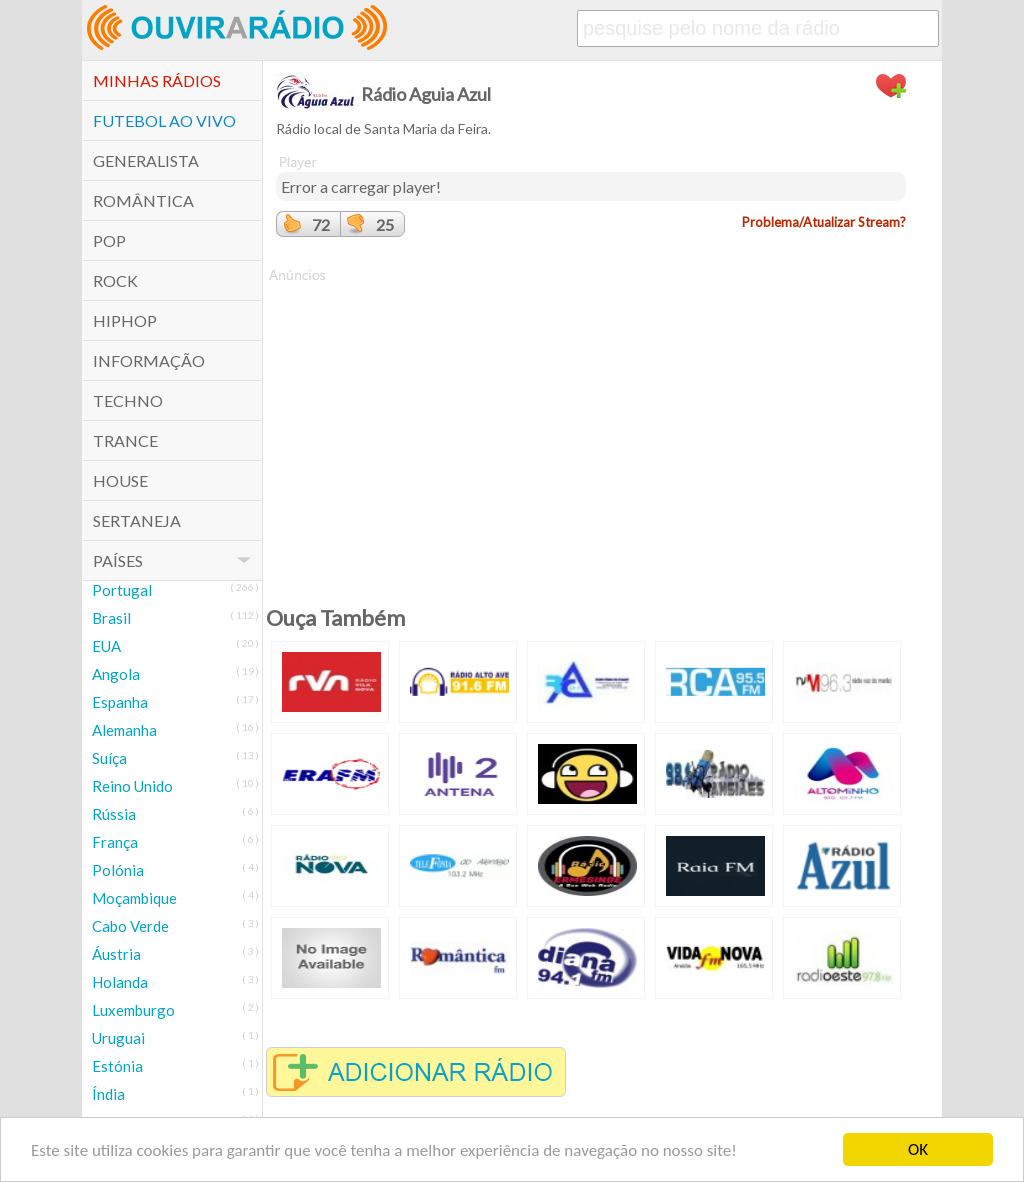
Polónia (118, 870)
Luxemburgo (133, 1010)
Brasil (111, 618)
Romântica (143, 200)
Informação (149, 360)
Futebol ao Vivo (164, 120)
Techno (128, 400)
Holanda (120, 982)
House (120, 480)
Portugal (122, 590)
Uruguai (118, 1038)
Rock (115, 280)
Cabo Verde (130, 926)
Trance (125, 440)
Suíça (109, 758)
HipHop (125, 320)
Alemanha (124, 730)
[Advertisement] (591, 425)
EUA (106, 646)
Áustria (116, 954)
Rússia (114, 814)
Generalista (146, 160)
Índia (108, 1094)
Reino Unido (132, 786)
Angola (116, 674)
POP (109, 240)
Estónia (117, 1066)
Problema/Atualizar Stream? (824, 222)
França (115, 842)
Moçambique (134, 898)
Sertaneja (137, 520)
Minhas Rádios (157, 80)
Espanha (120, 702)
